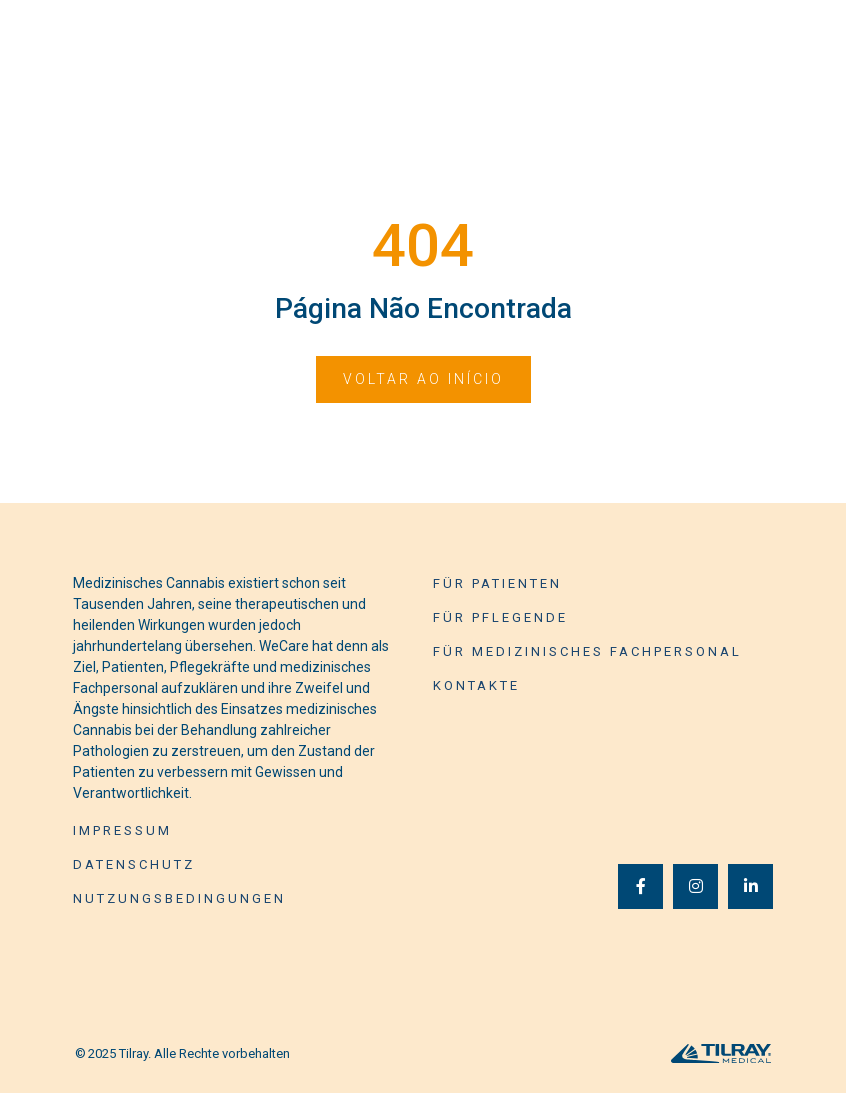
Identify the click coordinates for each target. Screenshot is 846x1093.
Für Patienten (497, 583)
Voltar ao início (423, 379)
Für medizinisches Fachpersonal (587, 651)
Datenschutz (134, 864)
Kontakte (476, 685)
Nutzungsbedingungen (179, 898)
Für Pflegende (500, 617)
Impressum (122, 830)
